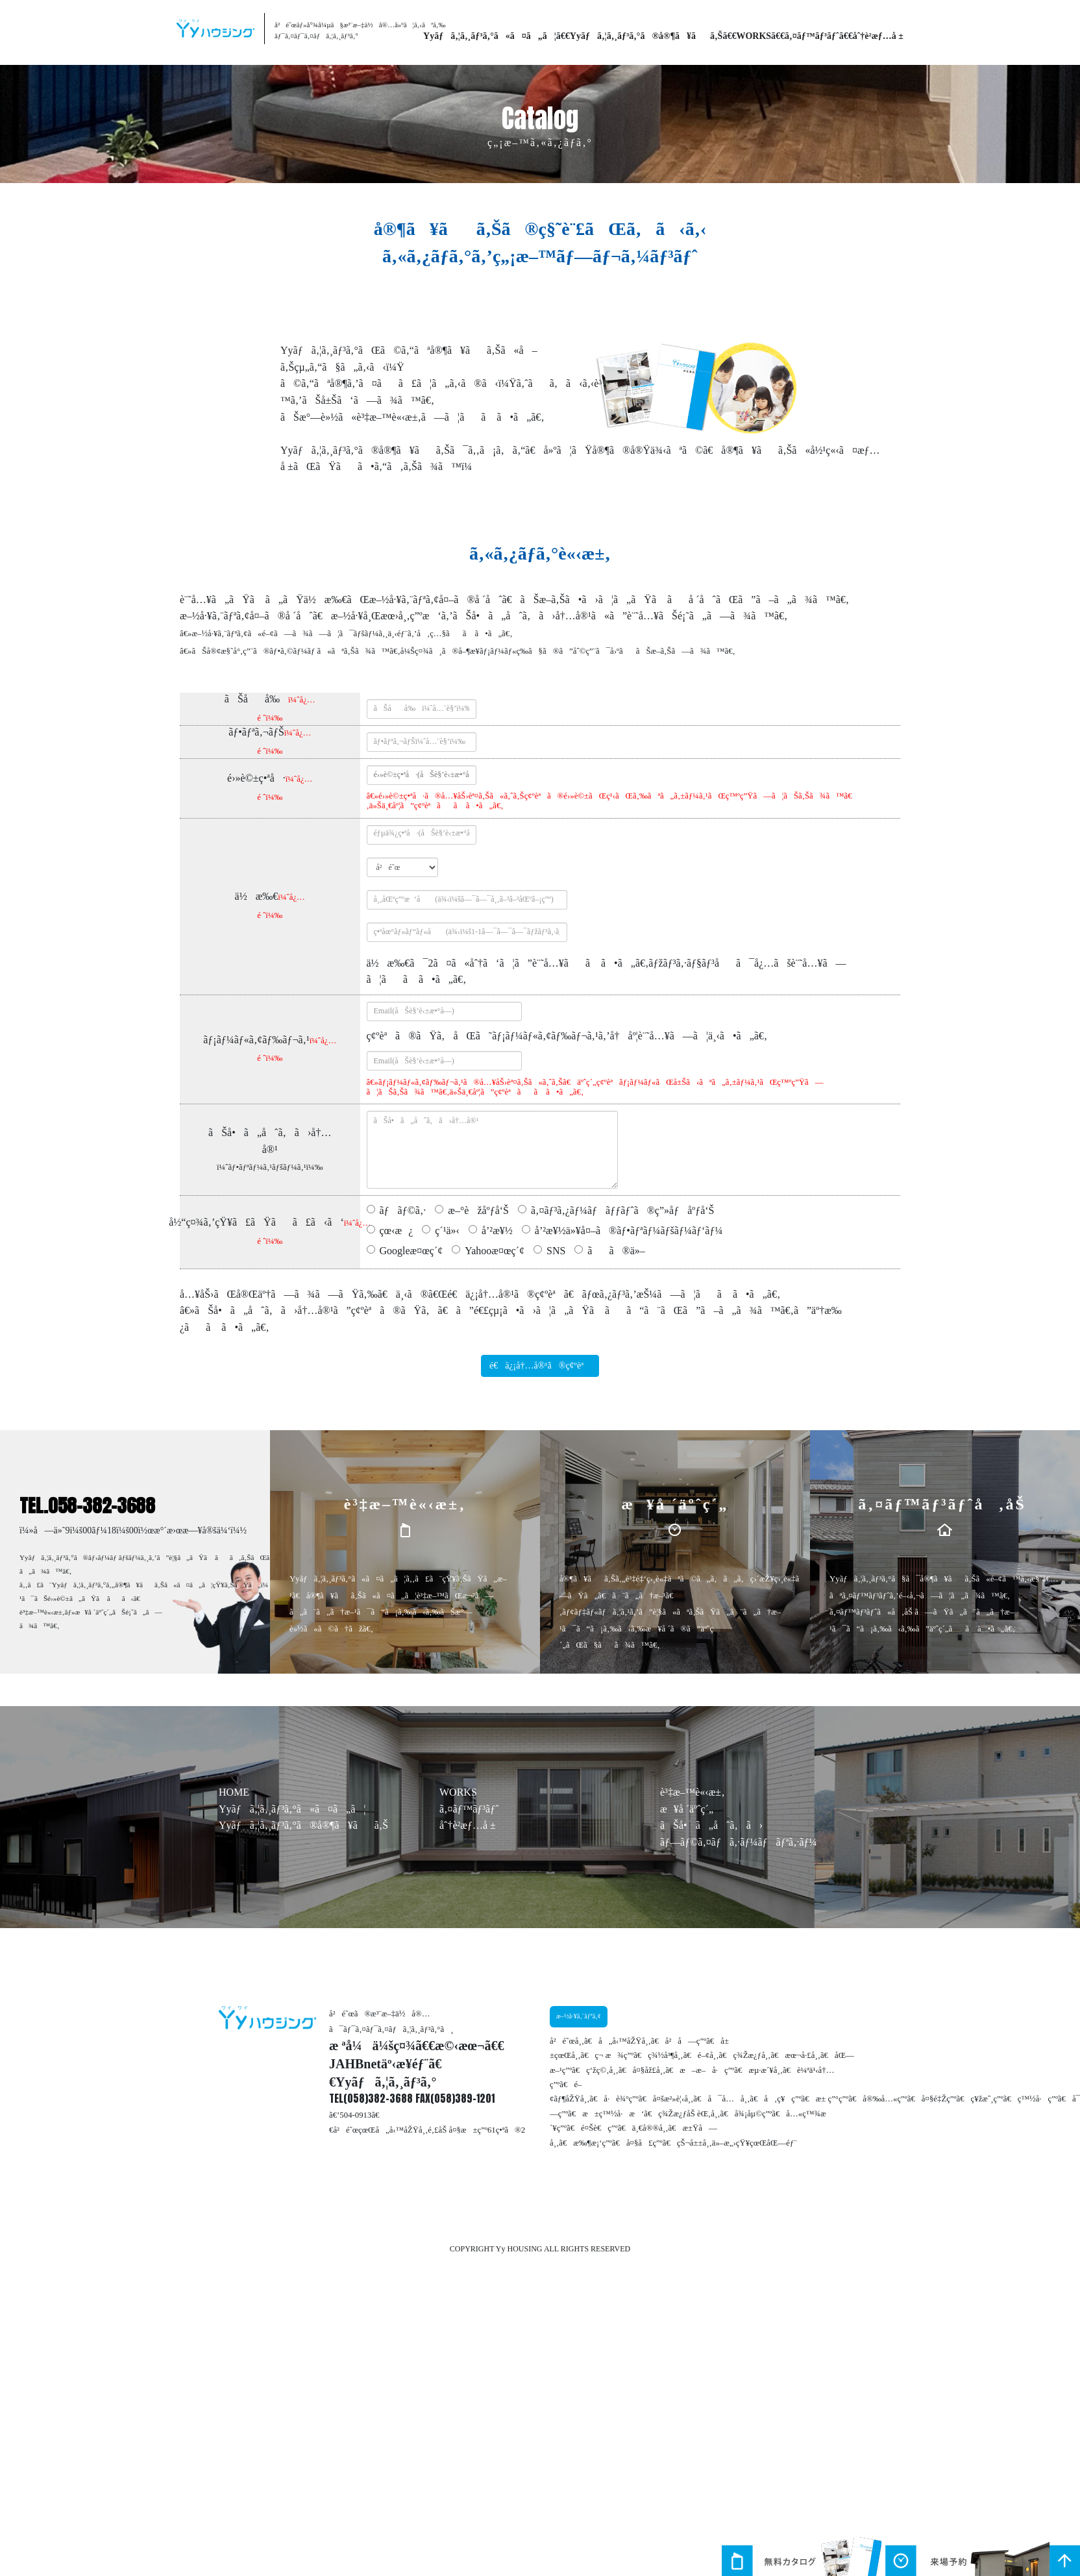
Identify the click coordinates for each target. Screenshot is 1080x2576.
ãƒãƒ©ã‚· (403, 1210)
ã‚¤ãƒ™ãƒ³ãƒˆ (812, 36)
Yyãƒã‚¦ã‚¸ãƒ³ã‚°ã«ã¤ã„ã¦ (489, 36)
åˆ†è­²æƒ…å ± (878, 36)
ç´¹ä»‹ (447, 1230)
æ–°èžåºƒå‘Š (478, 1210)
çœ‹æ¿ (396, 1230)
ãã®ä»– (615, 1250)
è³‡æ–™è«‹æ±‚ (692, 1792)
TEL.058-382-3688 (87, 1505)
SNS (555, 1250)
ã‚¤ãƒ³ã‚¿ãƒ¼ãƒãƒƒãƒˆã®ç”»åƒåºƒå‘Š (623, 1210)
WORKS (753, 36)
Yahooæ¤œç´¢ (494, 1250)
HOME (234, 1792)
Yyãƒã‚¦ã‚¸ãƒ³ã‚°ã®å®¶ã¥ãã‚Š (646, 36)
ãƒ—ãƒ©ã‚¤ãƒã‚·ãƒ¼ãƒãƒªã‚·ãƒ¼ (738, 1842)
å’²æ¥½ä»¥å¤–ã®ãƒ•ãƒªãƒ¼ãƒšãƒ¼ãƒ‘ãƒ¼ (629, 1230)
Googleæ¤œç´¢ (411, 1250)
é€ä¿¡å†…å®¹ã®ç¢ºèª (540, 1365)
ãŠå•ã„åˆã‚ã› (711, 1825)
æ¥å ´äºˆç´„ (686, 1808)
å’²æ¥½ (497, 1230)
